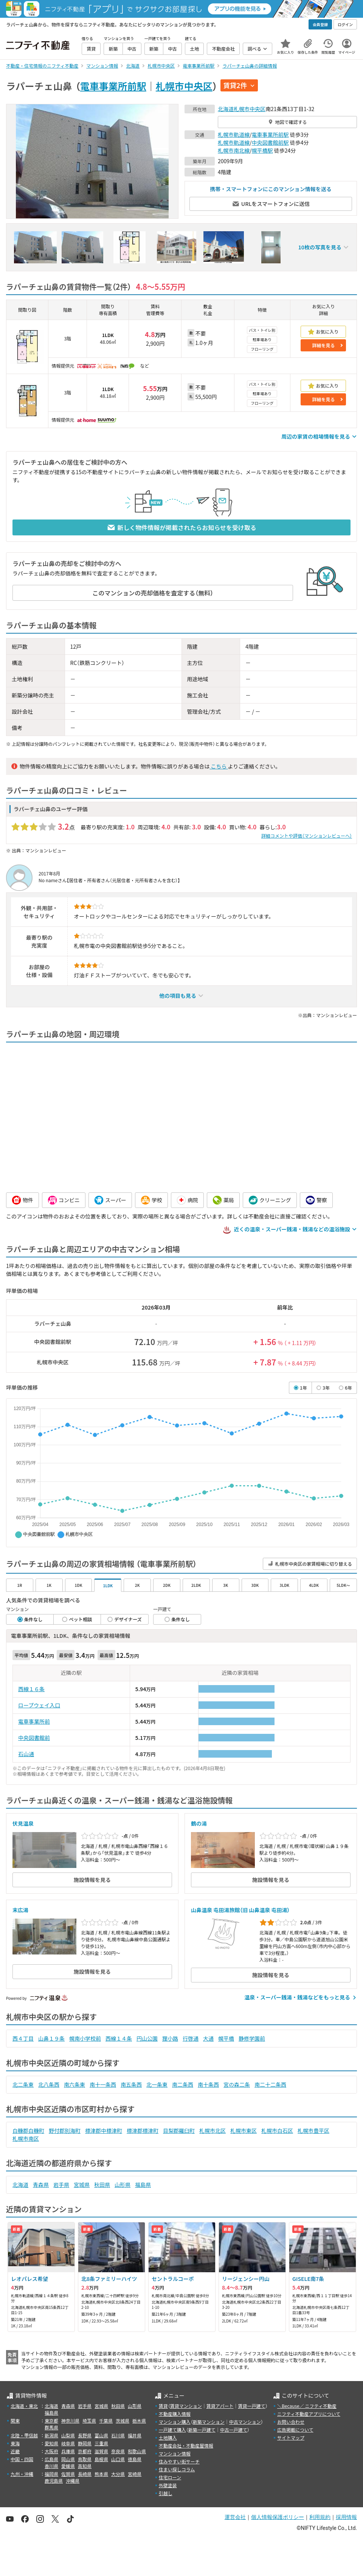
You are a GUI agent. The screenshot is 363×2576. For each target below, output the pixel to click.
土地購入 (168, 2437)
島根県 (101, 2459)
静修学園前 (252, 2038)
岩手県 (61, 2184)
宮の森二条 (236, 2084)
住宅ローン (170, 2477)
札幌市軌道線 (234, 134)
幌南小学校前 (85, 2038)
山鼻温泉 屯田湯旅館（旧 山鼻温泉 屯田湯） (240, 1910)
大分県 (118, 2474)
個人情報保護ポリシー (277, 2517)
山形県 (122, 2184)
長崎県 (85, 2474)
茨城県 (122, 2420)
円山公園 (147, 2038)
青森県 (41, 2184)
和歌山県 (137, 2451)
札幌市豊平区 (313, 2130)
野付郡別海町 (65, 2130)
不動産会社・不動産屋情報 (186, 2445)
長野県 (85, 2435)
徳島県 (134, 2459)
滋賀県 (101, 2451)
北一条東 (157, 2084)
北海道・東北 (24, 2406)
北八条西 (48, 2084)
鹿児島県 (54, 2480)
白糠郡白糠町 (28, 2130)
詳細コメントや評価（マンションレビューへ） (306, 835)
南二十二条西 (270, 2084)
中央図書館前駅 (270, 142)
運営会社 (235, 2517)
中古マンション (245, 2421)
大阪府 (51, 2451)
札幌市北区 (212, 2130)
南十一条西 (103, 2084)
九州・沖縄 (22, 2474)
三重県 (101, 2443)
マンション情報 (175, 2453)
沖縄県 (72, 2480)
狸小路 (170, 2038)
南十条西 (208, 2084)
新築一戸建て (202, 2429)
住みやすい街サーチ (179, 2461)
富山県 (101, 2435)
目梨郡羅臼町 (179, 2130)
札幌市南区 (25, 2138)
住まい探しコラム (177, 2469)
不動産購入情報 (175, 2414)
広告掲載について (295, 2429)
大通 (208, 2038)
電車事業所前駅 (113, 86)
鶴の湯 (199, 1823)
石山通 (26, 1754)
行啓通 (191, 2038)
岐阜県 (68, 2443)
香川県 (51, 2466)
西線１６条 (31, 1689)
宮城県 (82, 2184)
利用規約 (319, 2517)
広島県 (51, 2459)
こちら (218, 766)
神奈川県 (70, 2420)
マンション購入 (175, 2421)
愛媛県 (68, 2466)
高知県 (85, 2466)
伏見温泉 (23, 1823)
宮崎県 (134, 2474)
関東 (15, 2420)
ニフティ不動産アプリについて (308, 2414)
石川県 (118, 2435)
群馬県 (51, 2427)
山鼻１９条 (51, 2038)
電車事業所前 (34, 1721)
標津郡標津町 (142, 2130)
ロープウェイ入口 (39, 1705)
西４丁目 (23, 2038)
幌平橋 (226, 2038)
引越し (165, 2493)
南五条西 (131, 2084)
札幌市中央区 (184, 86)
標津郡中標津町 (103, 2130)
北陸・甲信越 (24, 2435)
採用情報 (346, 2517)
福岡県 (51, 2474)
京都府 (85, 2451)
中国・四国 (22, 2459)
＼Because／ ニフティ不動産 (307, 2406)
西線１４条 (118, 2038)
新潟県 (51, 2435)
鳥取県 (85, 2459)
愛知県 (51, 2443)
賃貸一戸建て (251, 2406)
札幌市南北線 (234, 150)
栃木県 (139, 2420)
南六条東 (74, 2084)
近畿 (15, 2451)
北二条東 (23, 2084)
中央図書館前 (34, 1737)
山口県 (118, 2459)
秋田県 (102, 2184)
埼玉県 (89, 2420)
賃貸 (163, 2406)
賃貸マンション (186, 2406)
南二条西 (182, 2084)
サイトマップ (290, 2437)
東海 (15, 2443)
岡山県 (68, 2459)
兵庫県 (68, 2451)
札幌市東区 (243, 2130)
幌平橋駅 (262, 150)
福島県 (143, 2184)
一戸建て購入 (172, 2429)
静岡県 (85, 2443)
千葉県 (106, 2420)
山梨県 (68, 2435)
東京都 (51, 2420)
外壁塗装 (168, 2485)
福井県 (134, 2435)
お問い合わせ (290, 2421)
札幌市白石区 (277, 2130)
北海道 (226, 109)
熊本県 (101, 2474)
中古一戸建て (233, 2429)
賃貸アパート (220, 2406)
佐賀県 (68, 2474)
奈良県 (118, 2451)
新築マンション (209, 2421)
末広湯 (20, 1910)
